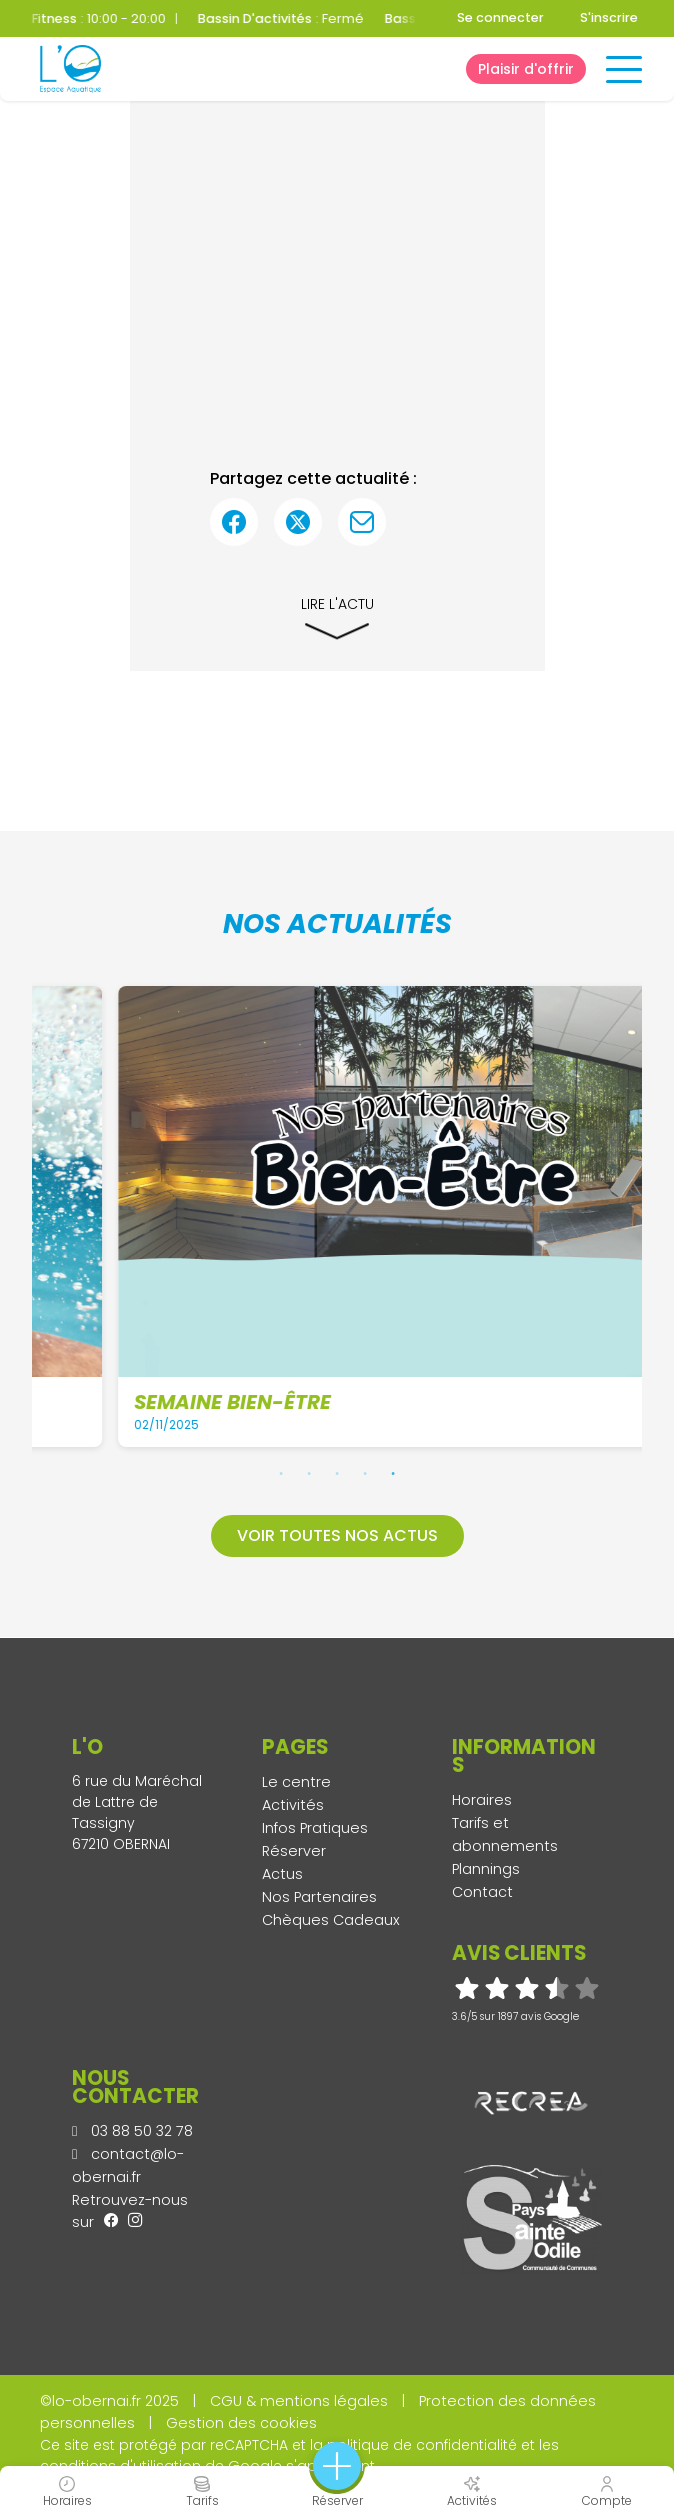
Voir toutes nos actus (337, 1535)
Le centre (296, 1782)
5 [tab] (393, 1473)
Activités (293, 1805)
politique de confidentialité (422, 2445)
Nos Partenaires (319, 1897)
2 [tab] (309, 1473)
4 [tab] (365, 1473)
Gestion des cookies (241, 2423)
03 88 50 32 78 (132, 2131)
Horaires (482, 1800)
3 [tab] (337, 1473)
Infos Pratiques (315, 1828)
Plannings (486, 1869)
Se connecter (500, 17)
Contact (482, 1892)
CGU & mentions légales (299, 2401)
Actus (282, 1874)
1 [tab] (281, 1473)
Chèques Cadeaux (331, 1920)
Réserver (294, 1851)
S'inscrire (609, 17)
